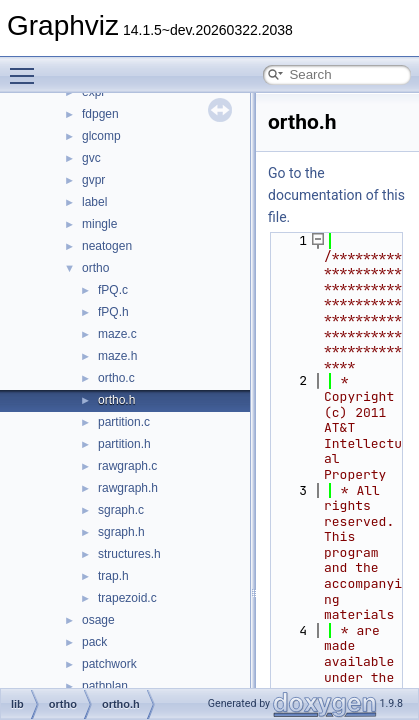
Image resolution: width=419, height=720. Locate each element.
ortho (95, 268)
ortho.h (116, 400)
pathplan (105, 686)
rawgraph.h (128, 488)
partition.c (124, 422)
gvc (91, 158)
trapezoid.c (127, 598)
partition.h (124, 444)
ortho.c (116, 378)
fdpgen (100, 114)
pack (94, 642)
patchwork (109, 664)
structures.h (129, 554)
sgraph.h (121, 532)
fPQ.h (113, 312)
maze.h (117, 356)
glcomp (101, 136)
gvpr (93, 180)
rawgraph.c (127, 466)
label (94, 202)
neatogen (107, 246)
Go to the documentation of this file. (336, 195)
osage (98, 620)
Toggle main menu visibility (27, 67)
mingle (99, 224)
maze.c (117, 334)
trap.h (113, 576)
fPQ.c (113, 290)
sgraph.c (121, 510)
